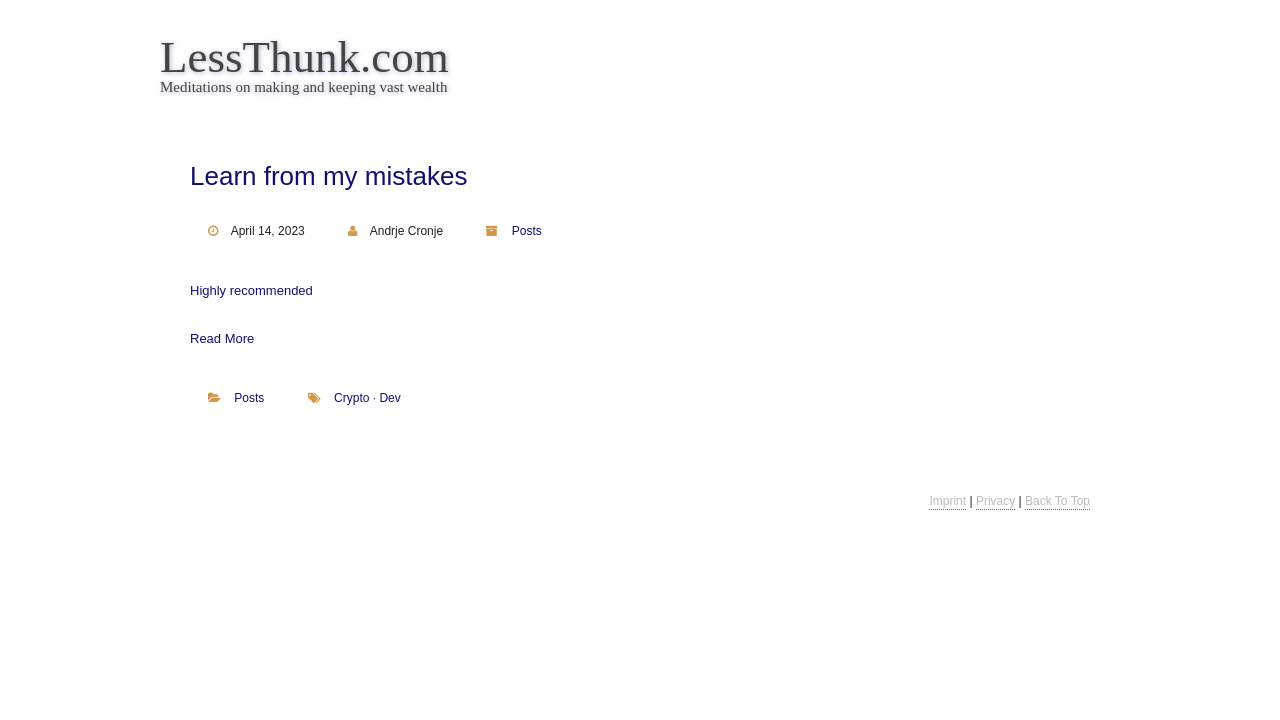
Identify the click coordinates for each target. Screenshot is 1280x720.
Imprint (947, 501)
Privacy (995, 501)
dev (389, 398)
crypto (351, 398)
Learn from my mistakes (328, 176)
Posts (527, 231)
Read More (222, 338)
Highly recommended (251, 290)
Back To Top (1057, 501)
